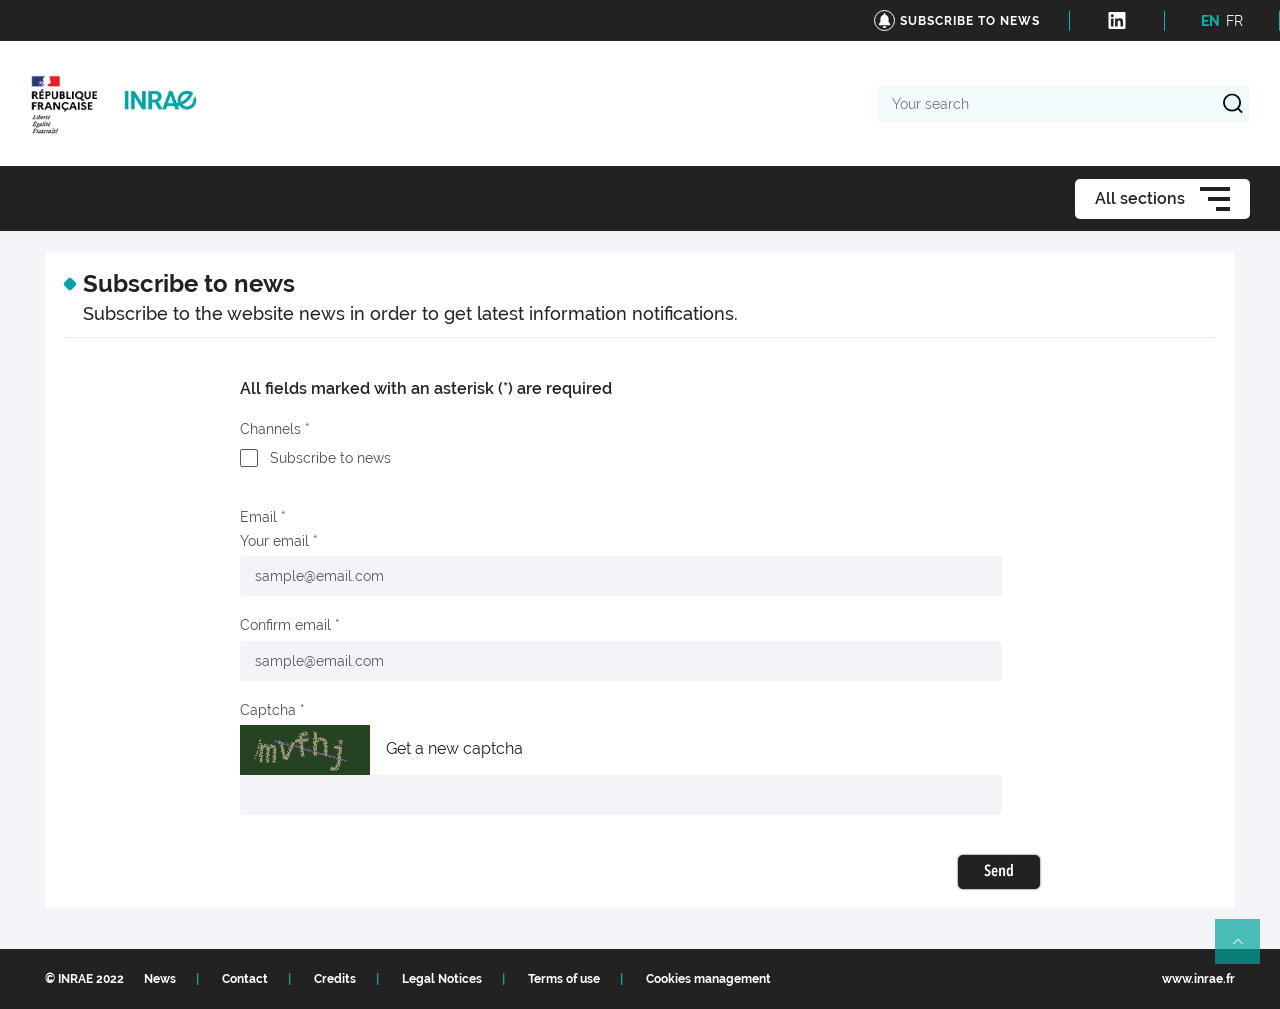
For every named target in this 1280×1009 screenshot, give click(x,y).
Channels (270, 429)
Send (999, 872)
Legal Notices (442, 979)
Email (258, 517)
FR (1234, 21)
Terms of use (564, 979)
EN (1210, 21)
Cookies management (708, 979)
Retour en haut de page (1246, 950)
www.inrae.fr (1198, 979)
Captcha (268, 710)
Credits (335, 979)
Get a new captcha (454, 748)
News (160, 979)
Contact (245, 979)
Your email (274, 541)
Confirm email (285, 625)
